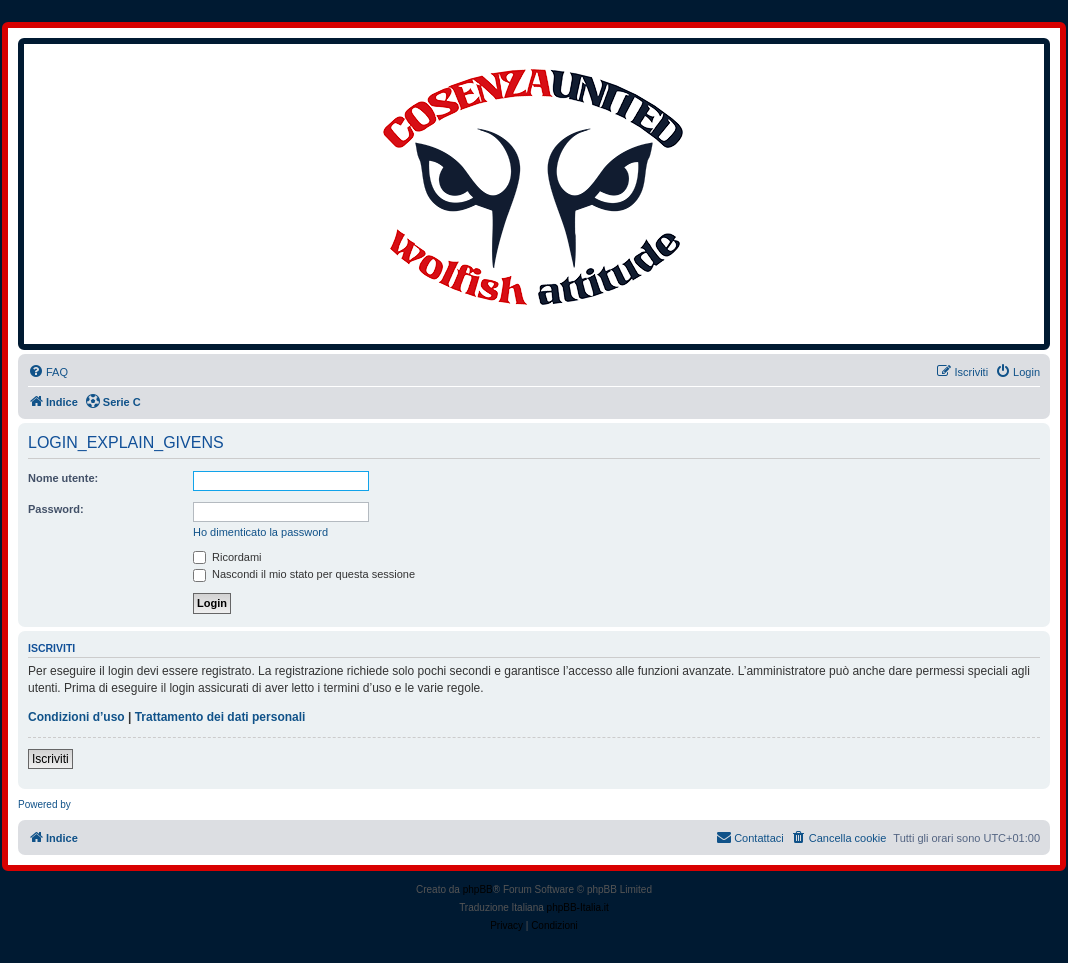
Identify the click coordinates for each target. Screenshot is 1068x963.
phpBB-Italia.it (578, 907)
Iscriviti (50, 759)
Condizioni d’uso (76, 717)
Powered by (44, 804)
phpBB (478, 889)
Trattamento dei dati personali (220, 717)
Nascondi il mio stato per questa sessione (304, 574)
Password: (56, 509)
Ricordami (227, 557)
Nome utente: (63, 478)
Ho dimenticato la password (260, 532)
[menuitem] (48, 372)
